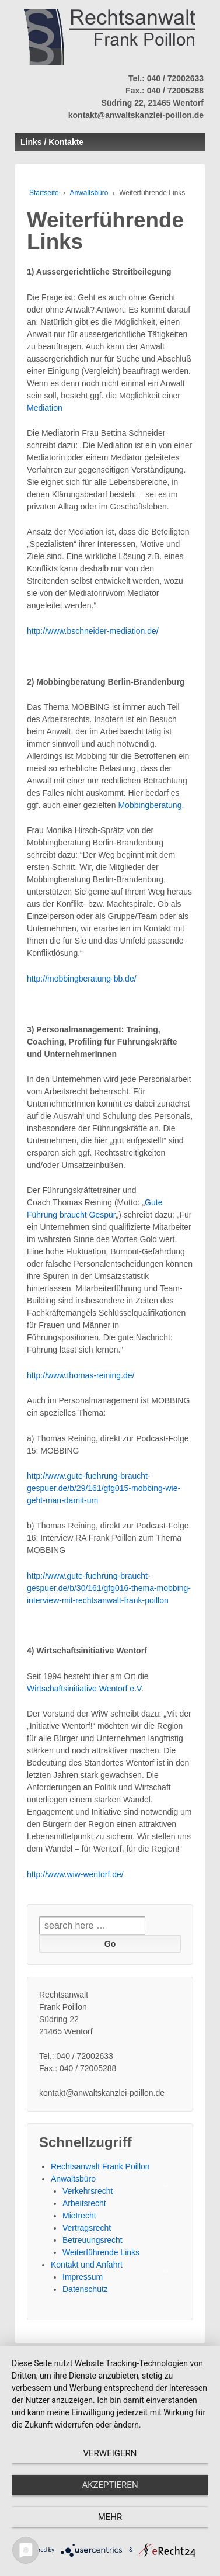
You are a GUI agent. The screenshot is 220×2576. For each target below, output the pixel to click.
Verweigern (110, 2453)
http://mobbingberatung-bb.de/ (82, 978)
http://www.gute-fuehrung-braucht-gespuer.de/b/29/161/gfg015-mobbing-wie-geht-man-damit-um (103, 1488)
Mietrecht (79, 2215)
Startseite (44, 193)
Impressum (82, 2277)
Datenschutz (85, 2289)
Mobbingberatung (149, 805)
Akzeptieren (110, 2485)
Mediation (44, 407)
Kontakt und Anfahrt (87, 2264)
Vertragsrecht (86, 2227)
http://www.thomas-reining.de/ (80, 1375)
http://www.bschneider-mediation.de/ (93, 631)
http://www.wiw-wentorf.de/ (75, 1874)
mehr (110, 2517)
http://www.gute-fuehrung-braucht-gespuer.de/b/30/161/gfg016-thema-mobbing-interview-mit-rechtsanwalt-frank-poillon (109, 1588)
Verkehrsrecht (87, 2191)
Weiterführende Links (100, 2252)
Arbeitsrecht (84, 2203)
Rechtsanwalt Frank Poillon (100, 2166)
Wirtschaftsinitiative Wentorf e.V (84, 1688)
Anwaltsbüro (88, 193)
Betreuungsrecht (92, 2240)
